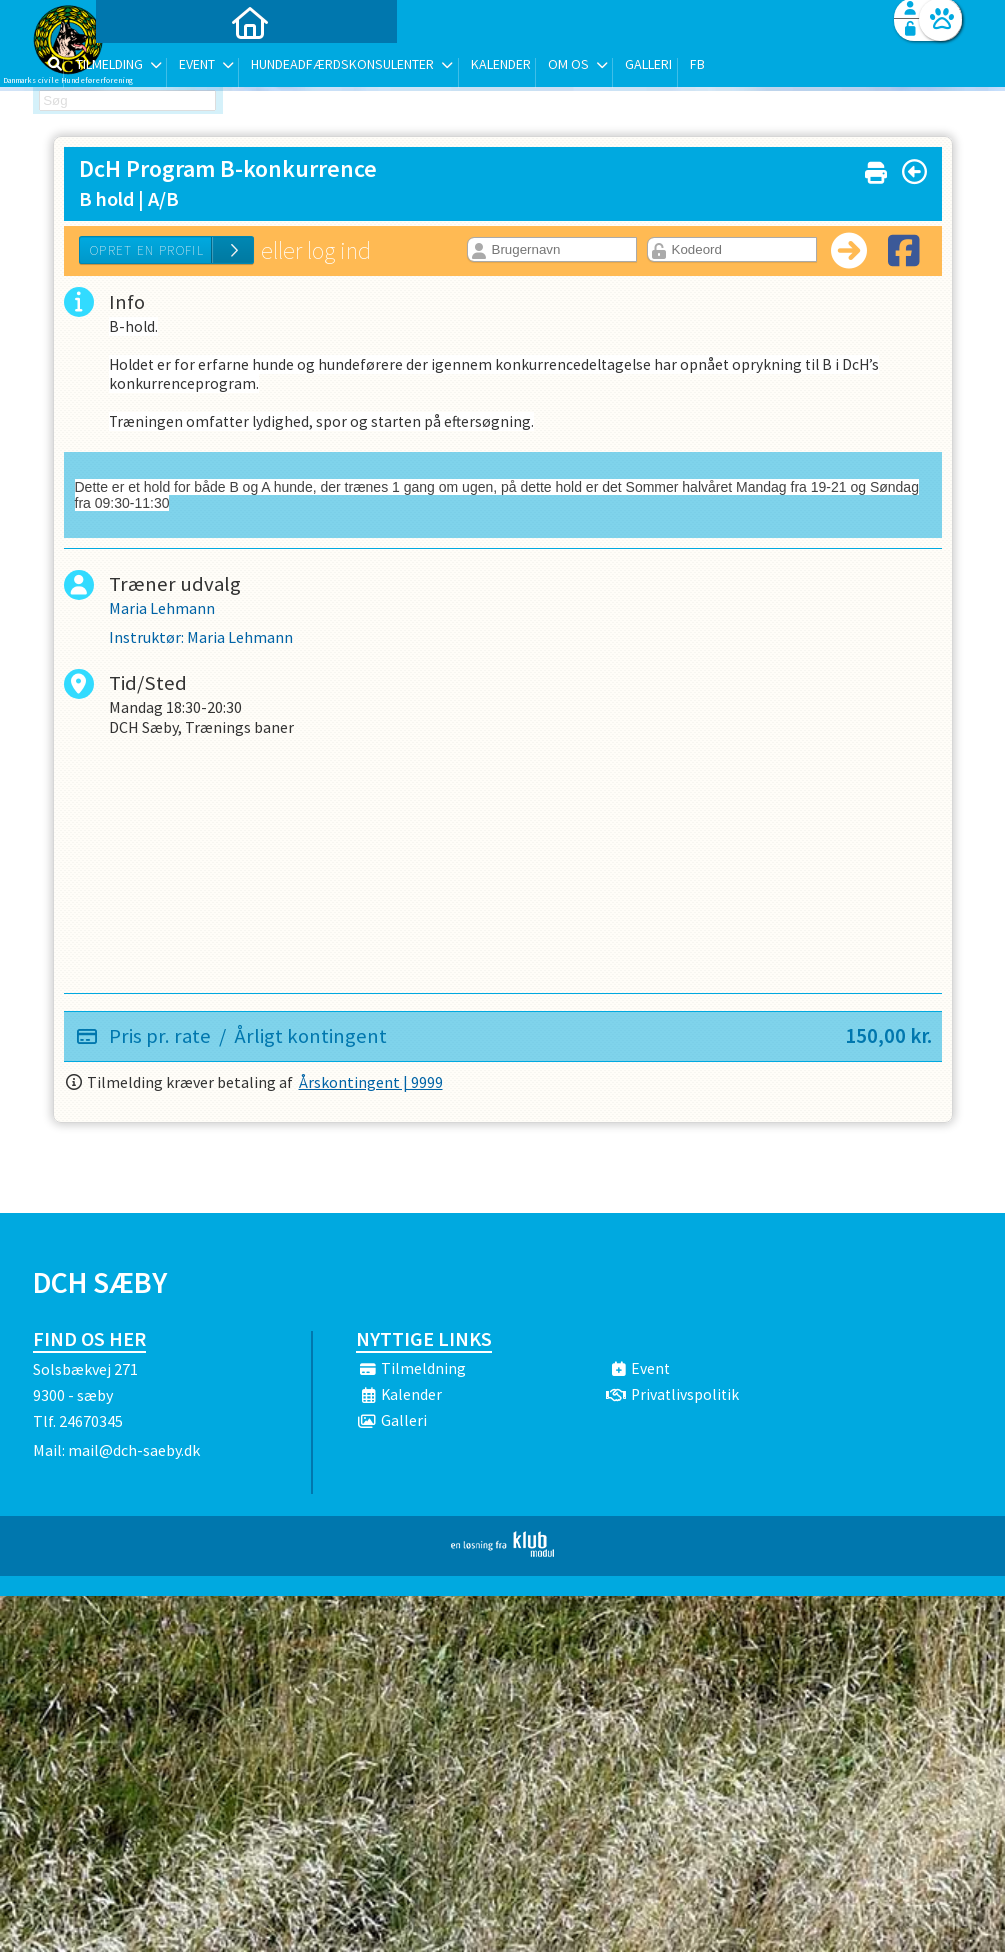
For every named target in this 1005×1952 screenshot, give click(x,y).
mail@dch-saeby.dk (134, 1456)
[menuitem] (158, 67)
